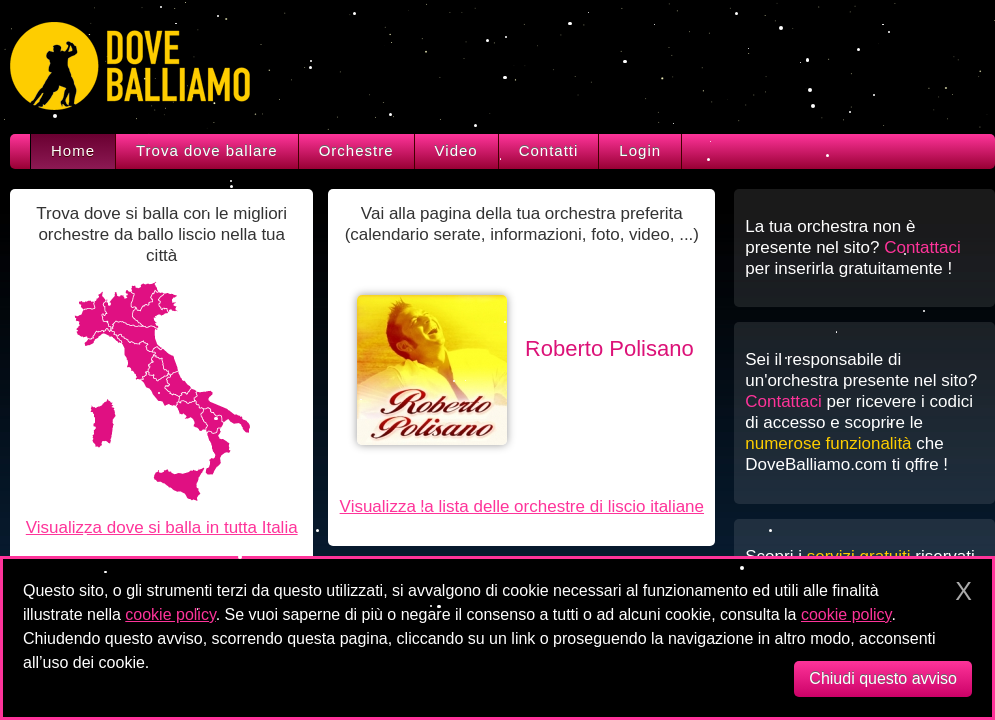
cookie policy (170, 614)
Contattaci (922, 247)
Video (456, 150)
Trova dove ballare (207, 150)
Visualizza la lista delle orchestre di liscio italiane (522, 506)
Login (640, 150)
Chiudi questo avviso (883, 678)
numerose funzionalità (828, 443)
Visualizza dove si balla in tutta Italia (162, 527)
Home (73, 150)
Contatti (549, 150)
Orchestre (356, 150)
